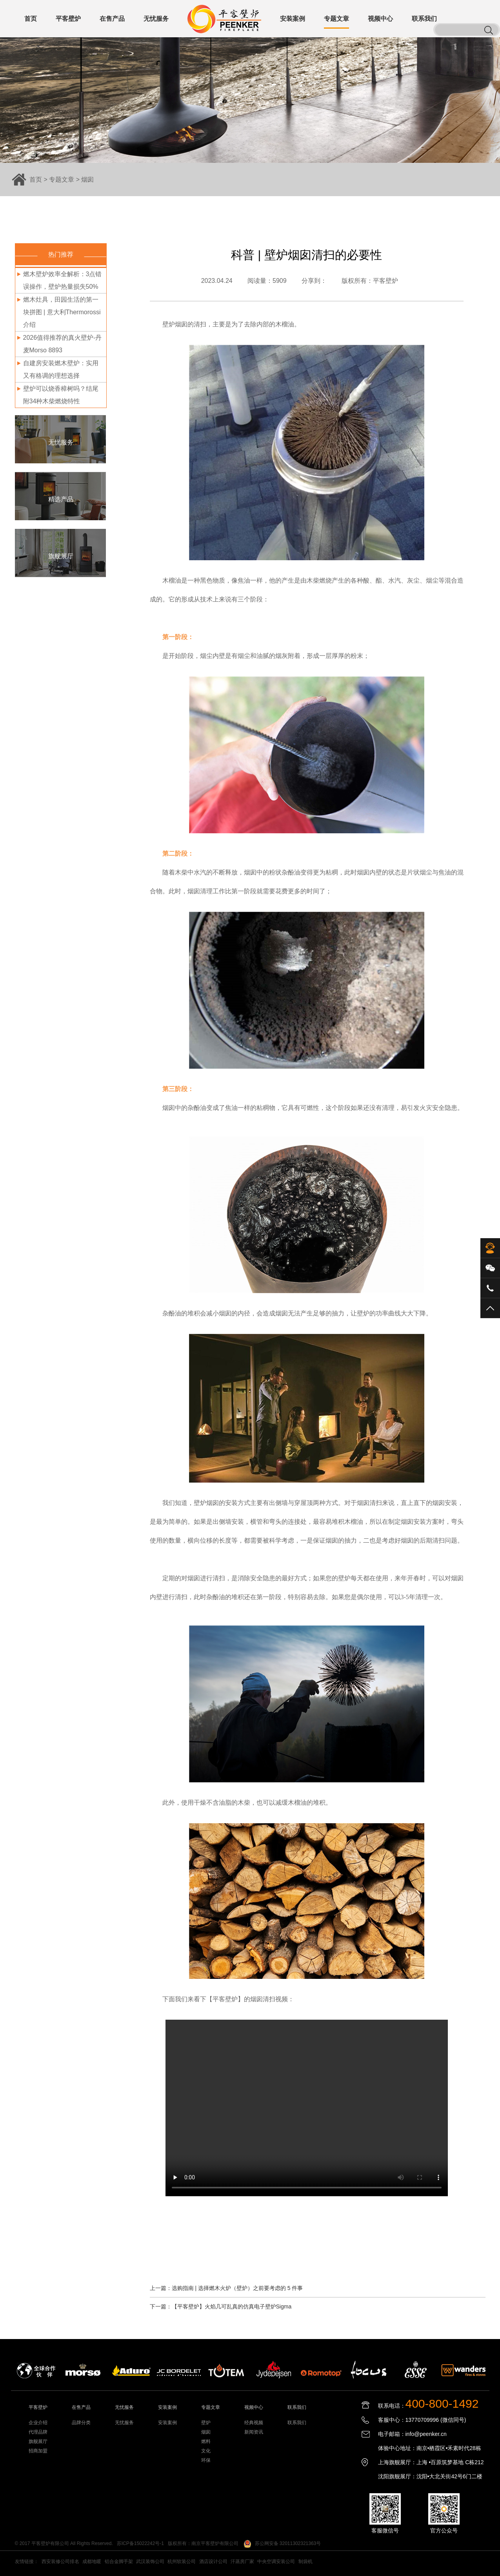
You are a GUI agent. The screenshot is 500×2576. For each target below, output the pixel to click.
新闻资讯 (253, 2432)
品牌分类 (81, 2422)
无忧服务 (124, 2422)
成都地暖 (91, 2561)
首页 (35, 179)
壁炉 (206, 2422)
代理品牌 (38, 2432)
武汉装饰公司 (150, 2561)
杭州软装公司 (181, 2561)
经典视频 (253, 2422)
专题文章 (61, 179)
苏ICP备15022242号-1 (140, 2543)
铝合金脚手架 (119, 2561)
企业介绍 (38, 2422)
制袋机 (305, 2561)
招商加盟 (38, 2451)
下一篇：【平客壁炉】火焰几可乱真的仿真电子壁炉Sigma (221, 2306)
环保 (206, 2460)
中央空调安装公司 (276, 2561)
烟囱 (87, 179)
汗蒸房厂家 (242, 2561)
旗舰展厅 (38, 2441)
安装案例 (167, 2422)
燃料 (206, 2441)
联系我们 (296, 2422)
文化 (206, 2451)
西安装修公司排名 (60, 2561)
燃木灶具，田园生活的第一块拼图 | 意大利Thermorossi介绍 (62, 312)
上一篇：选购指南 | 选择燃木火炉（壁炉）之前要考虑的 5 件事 (226, 2288)
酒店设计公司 (213, 2561)
